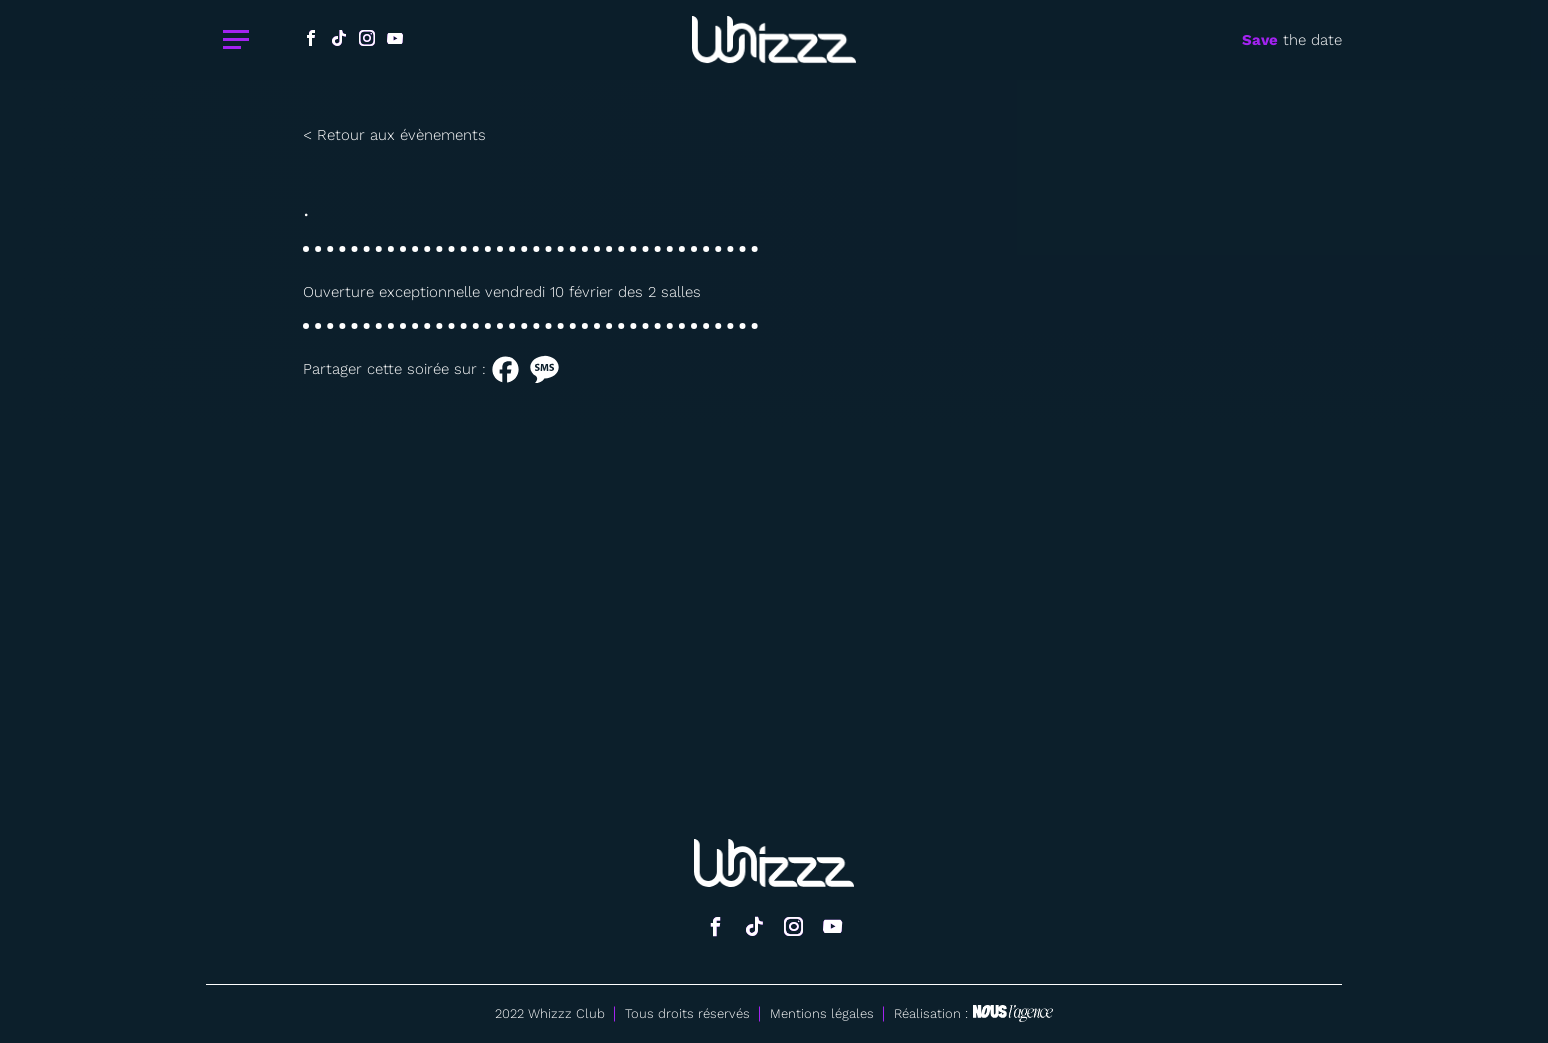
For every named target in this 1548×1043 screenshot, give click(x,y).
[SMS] (544, 369)
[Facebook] (505, 369)
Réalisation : (973, 1013)
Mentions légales (822, 1013)
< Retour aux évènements (394, 135)
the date (1292, 40)
